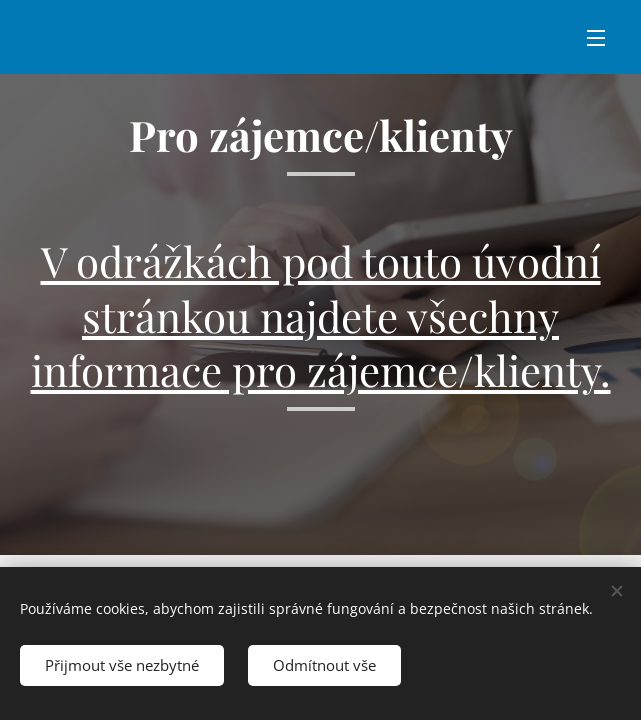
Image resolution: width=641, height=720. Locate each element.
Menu (596, 38)
